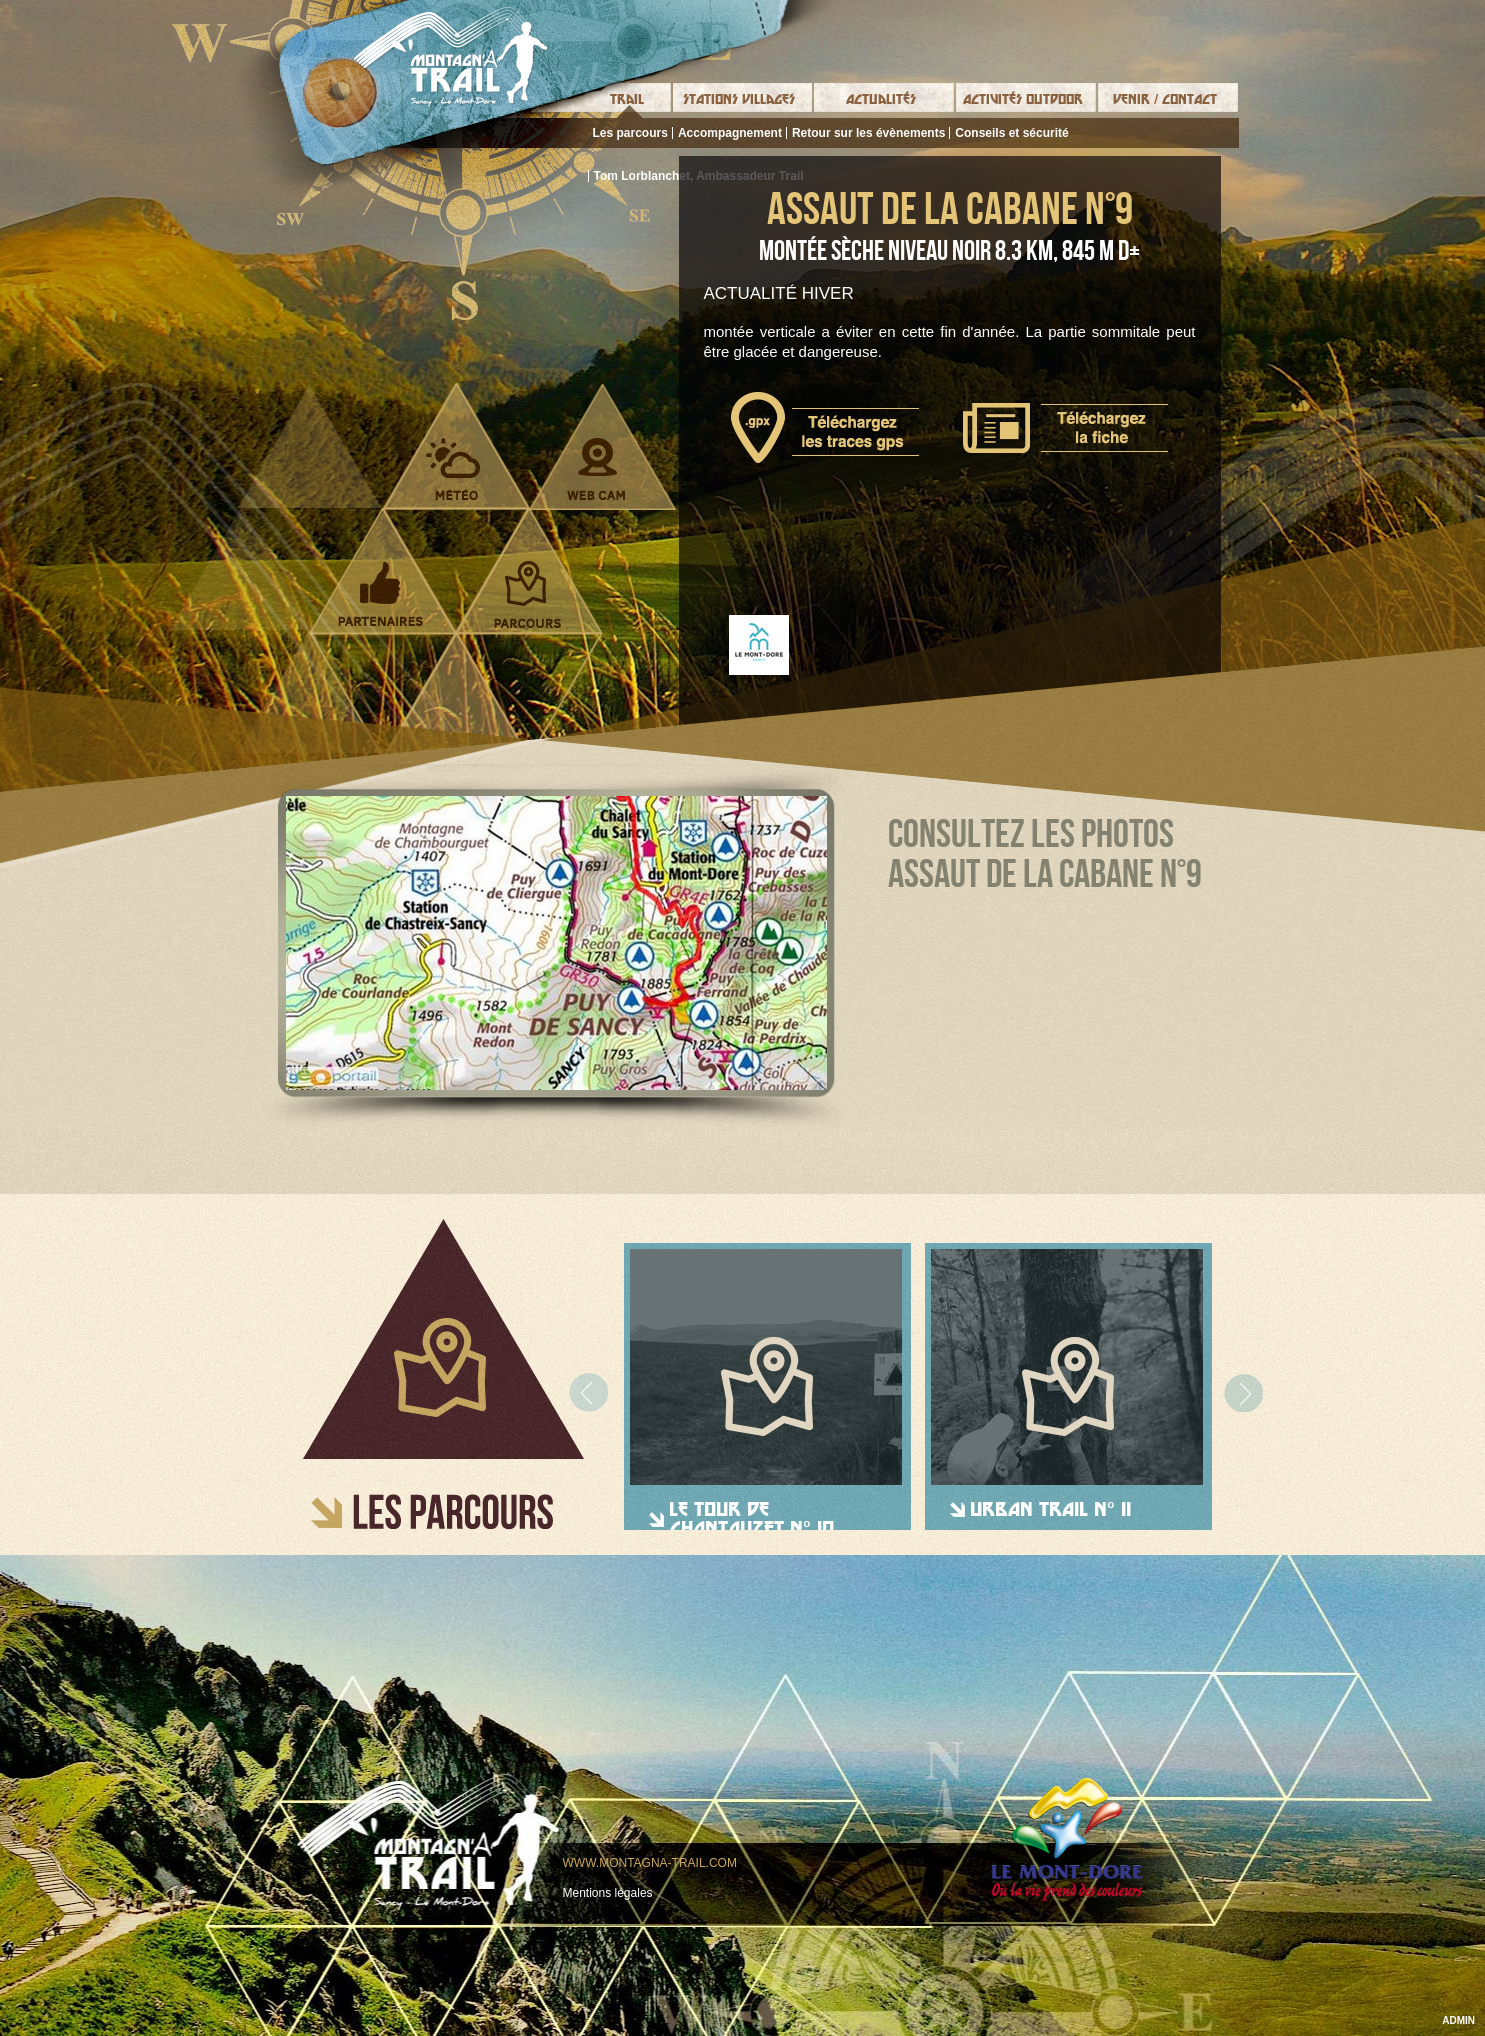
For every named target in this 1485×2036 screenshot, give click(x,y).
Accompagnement (730, 133)
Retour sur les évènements (868, 133)
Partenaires (380, 594)
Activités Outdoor (1023, 99)
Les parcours (630, 133)
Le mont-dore (1067, 1839)
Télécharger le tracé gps (825, 427)
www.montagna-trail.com (650, 1863)
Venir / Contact (1165, 99)
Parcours (527, 594)
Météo (453, 469)
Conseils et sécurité (1011, 133)
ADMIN (1458, 2021)
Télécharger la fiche (1065, 428)
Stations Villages (739, 99)
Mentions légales (608, 1893)
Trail (627, 99)
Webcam (596, 469)
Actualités (881, 99)
